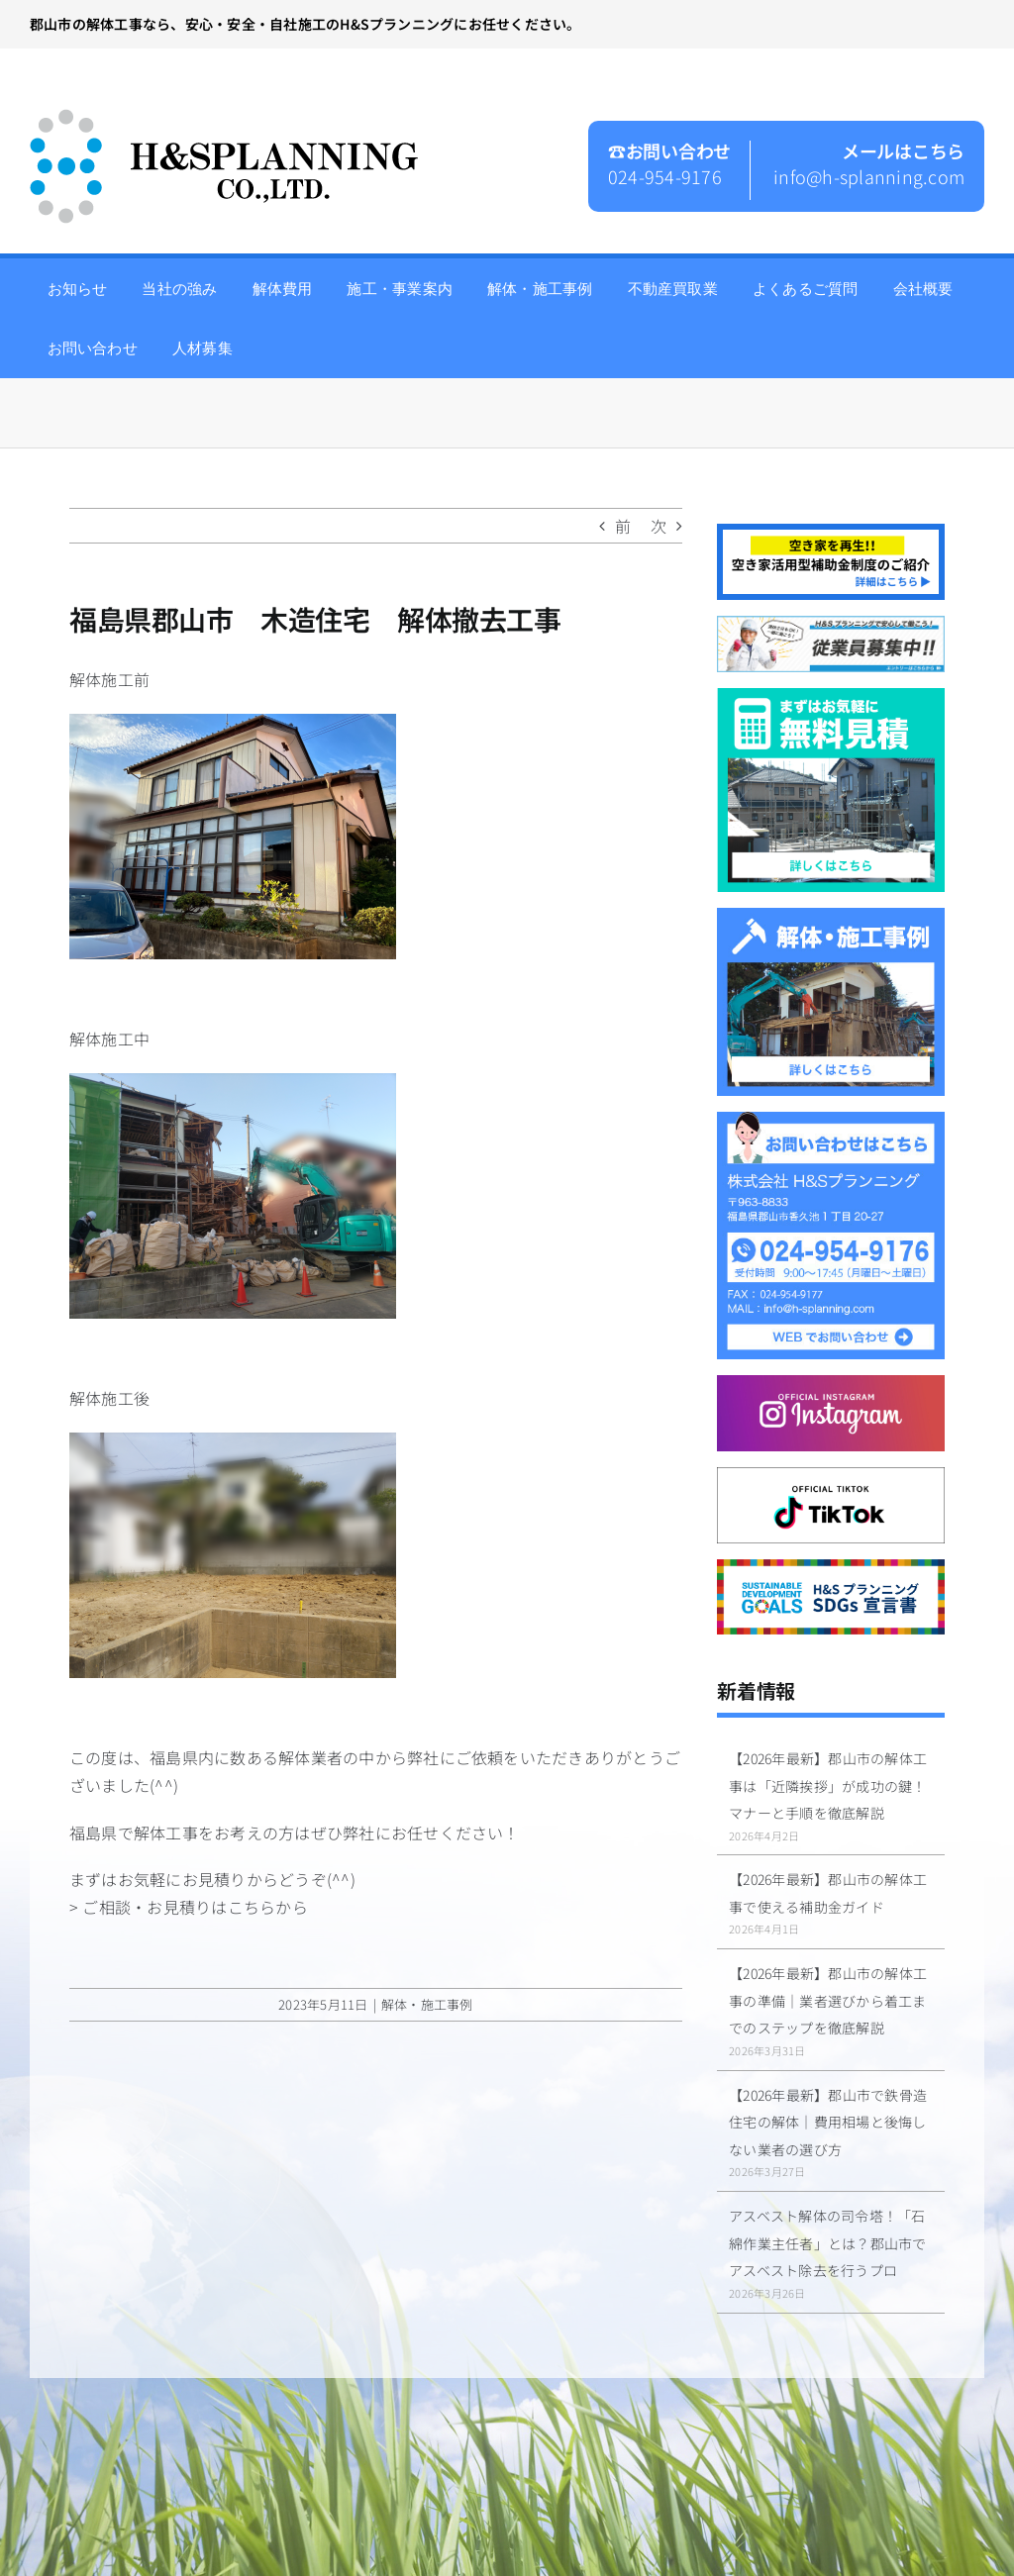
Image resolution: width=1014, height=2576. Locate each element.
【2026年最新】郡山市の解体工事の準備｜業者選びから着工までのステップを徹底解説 (828, 2000)
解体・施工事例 (427, 2004)
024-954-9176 (665, 176)
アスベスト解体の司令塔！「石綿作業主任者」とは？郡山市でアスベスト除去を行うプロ (827, 2243)
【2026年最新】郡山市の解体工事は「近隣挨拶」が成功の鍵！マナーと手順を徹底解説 (828, 1785)
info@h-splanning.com (868, 176)
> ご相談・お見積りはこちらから (188, 1907)
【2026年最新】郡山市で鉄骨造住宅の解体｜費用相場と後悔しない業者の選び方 (828, 2122)
